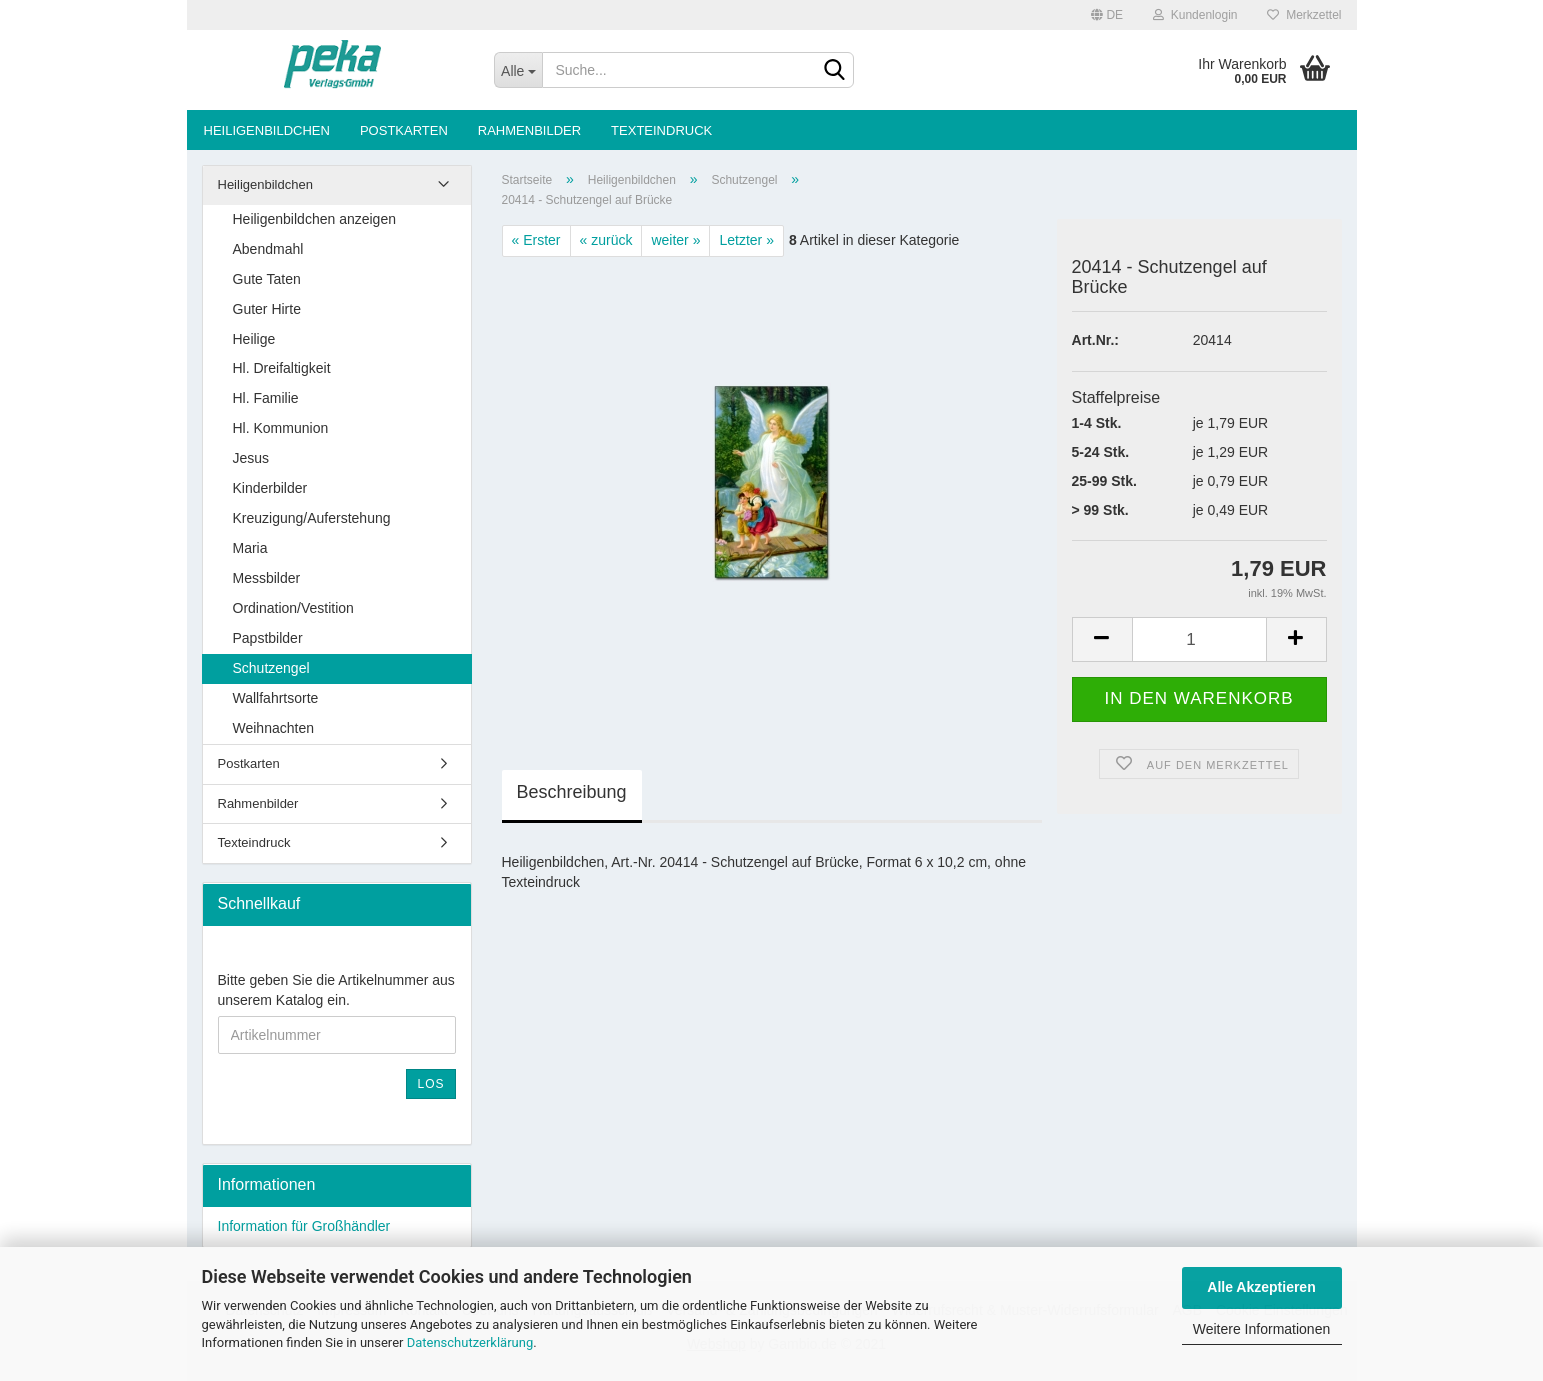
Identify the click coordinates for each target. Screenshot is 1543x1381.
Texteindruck (661, 130)
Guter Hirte (267, 309)
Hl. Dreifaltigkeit (282, 368)
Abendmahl (268, 249)
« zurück (606, 240)
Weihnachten (273, 728)
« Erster (536, 240)
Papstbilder (268, 638)
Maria (250, 548)
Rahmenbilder (529, 130)
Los (430, 1084)
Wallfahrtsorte (276, 698)
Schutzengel (271, 668)
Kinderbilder (270, 488)
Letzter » (746, 240)
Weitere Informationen (1261, 1329)
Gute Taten (267, 279)
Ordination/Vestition (293, 608)
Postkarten (404, 130)
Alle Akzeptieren (1261, 1287)
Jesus (251, 458)
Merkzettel (1304, 15)
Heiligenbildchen (267, 130)
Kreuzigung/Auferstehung (312, 518)
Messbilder (267, 578)
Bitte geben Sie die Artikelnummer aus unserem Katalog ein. (336, 990)
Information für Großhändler (304, 1226)
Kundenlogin (1195, 15)
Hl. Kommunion (281, 428)
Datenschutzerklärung (470, 1342)
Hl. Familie (266, 398)
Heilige (254, 339)
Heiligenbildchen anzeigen (314, 219)
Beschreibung (572, 792)
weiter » (675, 240)
